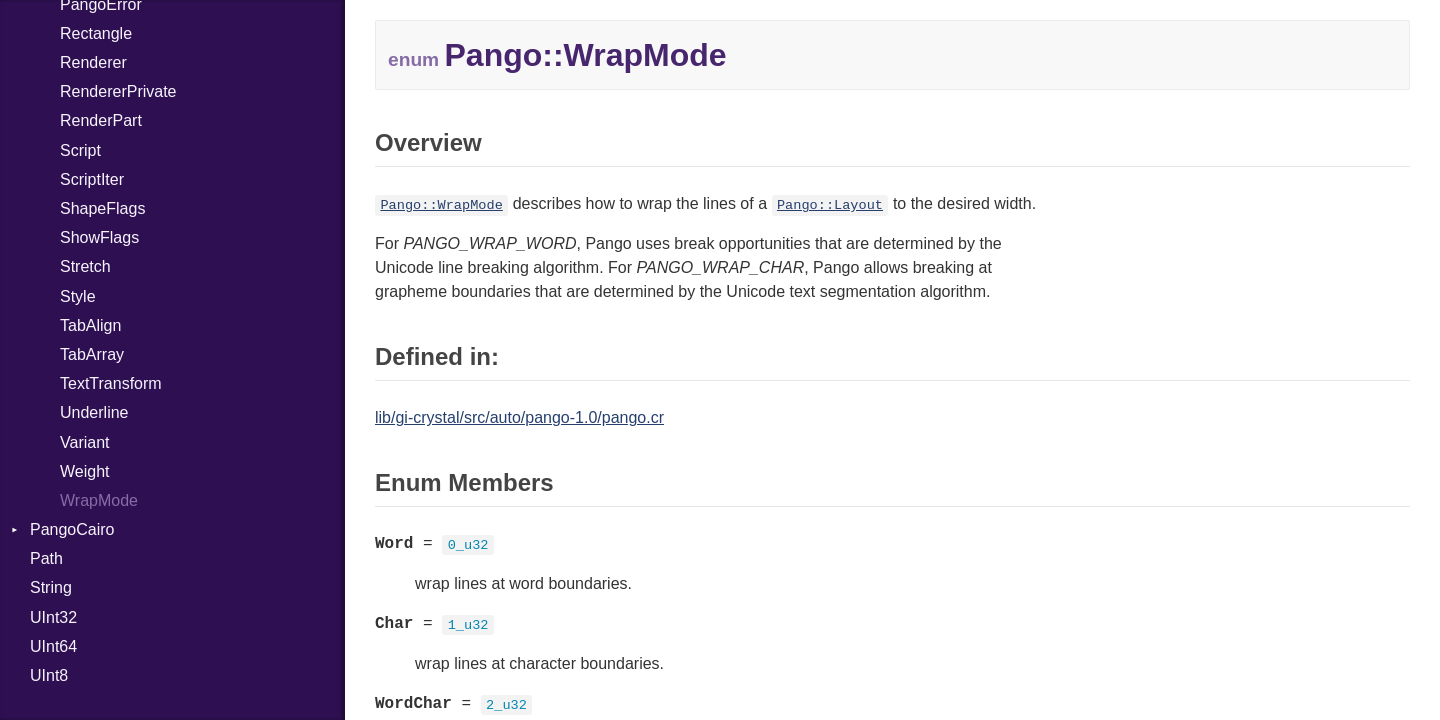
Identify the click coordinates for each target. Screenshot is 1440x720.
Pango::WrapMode (441, 205)
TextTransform (111, 383)
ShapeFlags (102, 208)
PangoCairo (72, 529)
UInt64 (53, 646)
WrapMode (99, 500)
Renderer (93, 62)
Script (80, 150)
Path (46, 558)
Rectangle (96, 33)
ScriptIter (92, 179)
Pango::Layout (830, 205)
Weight (85, 471)
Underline (94, 412)
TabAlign (90, 325)
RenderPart (101, 120)
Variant (85, 442)
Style (78, 296)
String (51, 587)
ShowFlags (99, 237)
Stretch (85, 266)
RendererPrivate (118, 91)
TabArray (92, 354)
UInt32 (53, 617)
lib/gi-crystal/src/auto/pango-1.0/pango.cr (519, 417)
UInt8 (49, 675)
